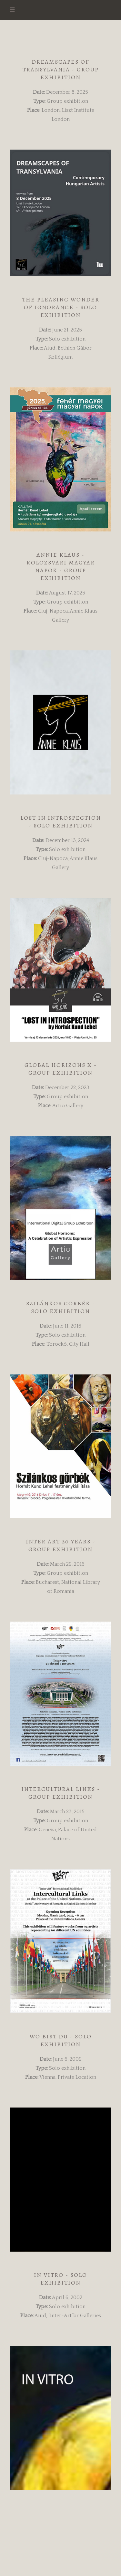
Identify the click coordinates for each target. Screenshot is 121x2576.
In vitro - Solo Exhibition (60, 2279)
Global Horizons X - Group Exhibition (61, 1069)
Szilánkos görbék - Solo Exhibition (60, 1307)
